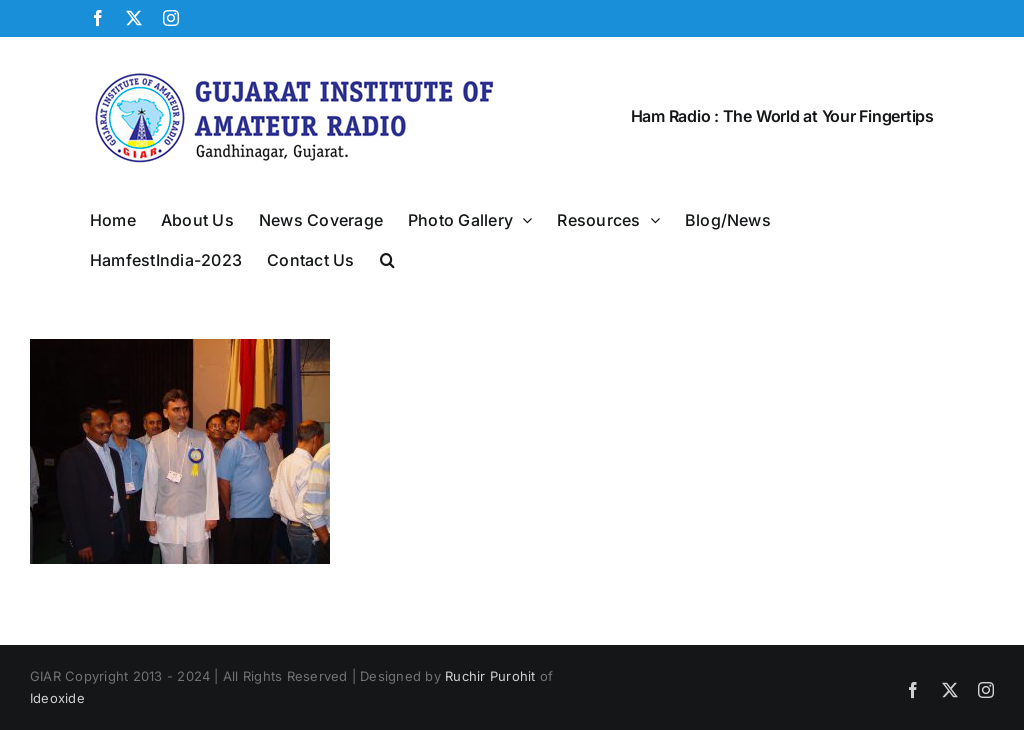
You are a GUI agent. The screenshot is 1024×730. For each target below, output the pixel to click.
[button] (387, 258)
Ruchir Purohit (490, 676)
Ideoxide (57, 698)
